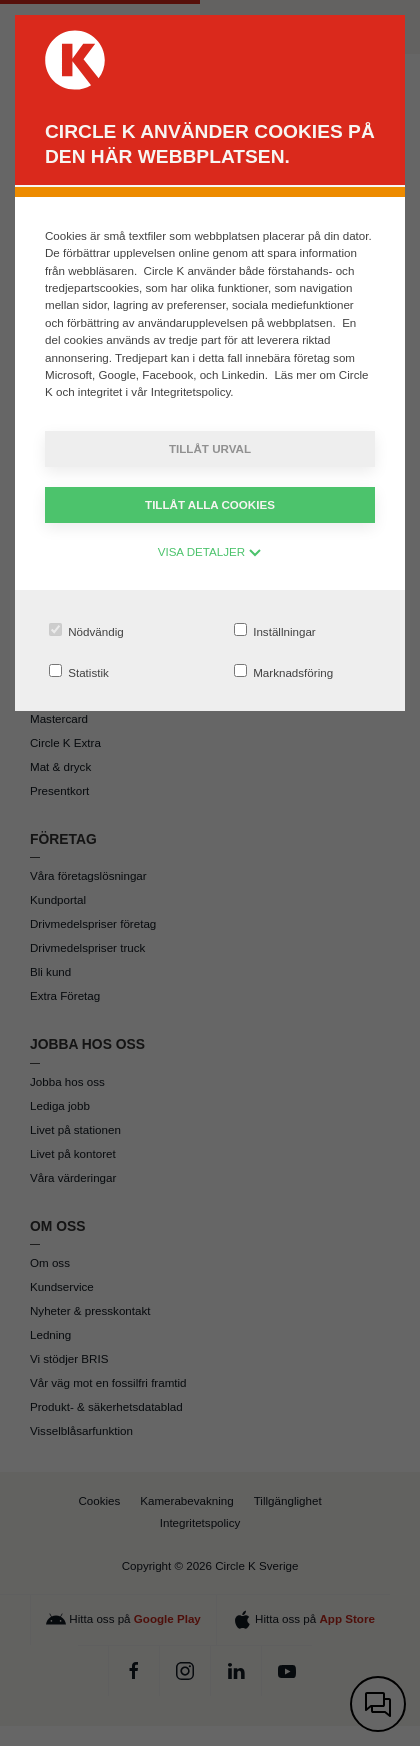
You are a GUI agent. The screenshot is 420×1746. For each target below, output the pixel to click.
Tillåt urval (210, 448)
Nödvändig (86, 630)
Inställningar (275, 630)
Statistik (79, 671)
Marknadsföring (283, 671)
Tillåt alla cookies (210, 504)
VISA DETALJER (210, 551)
